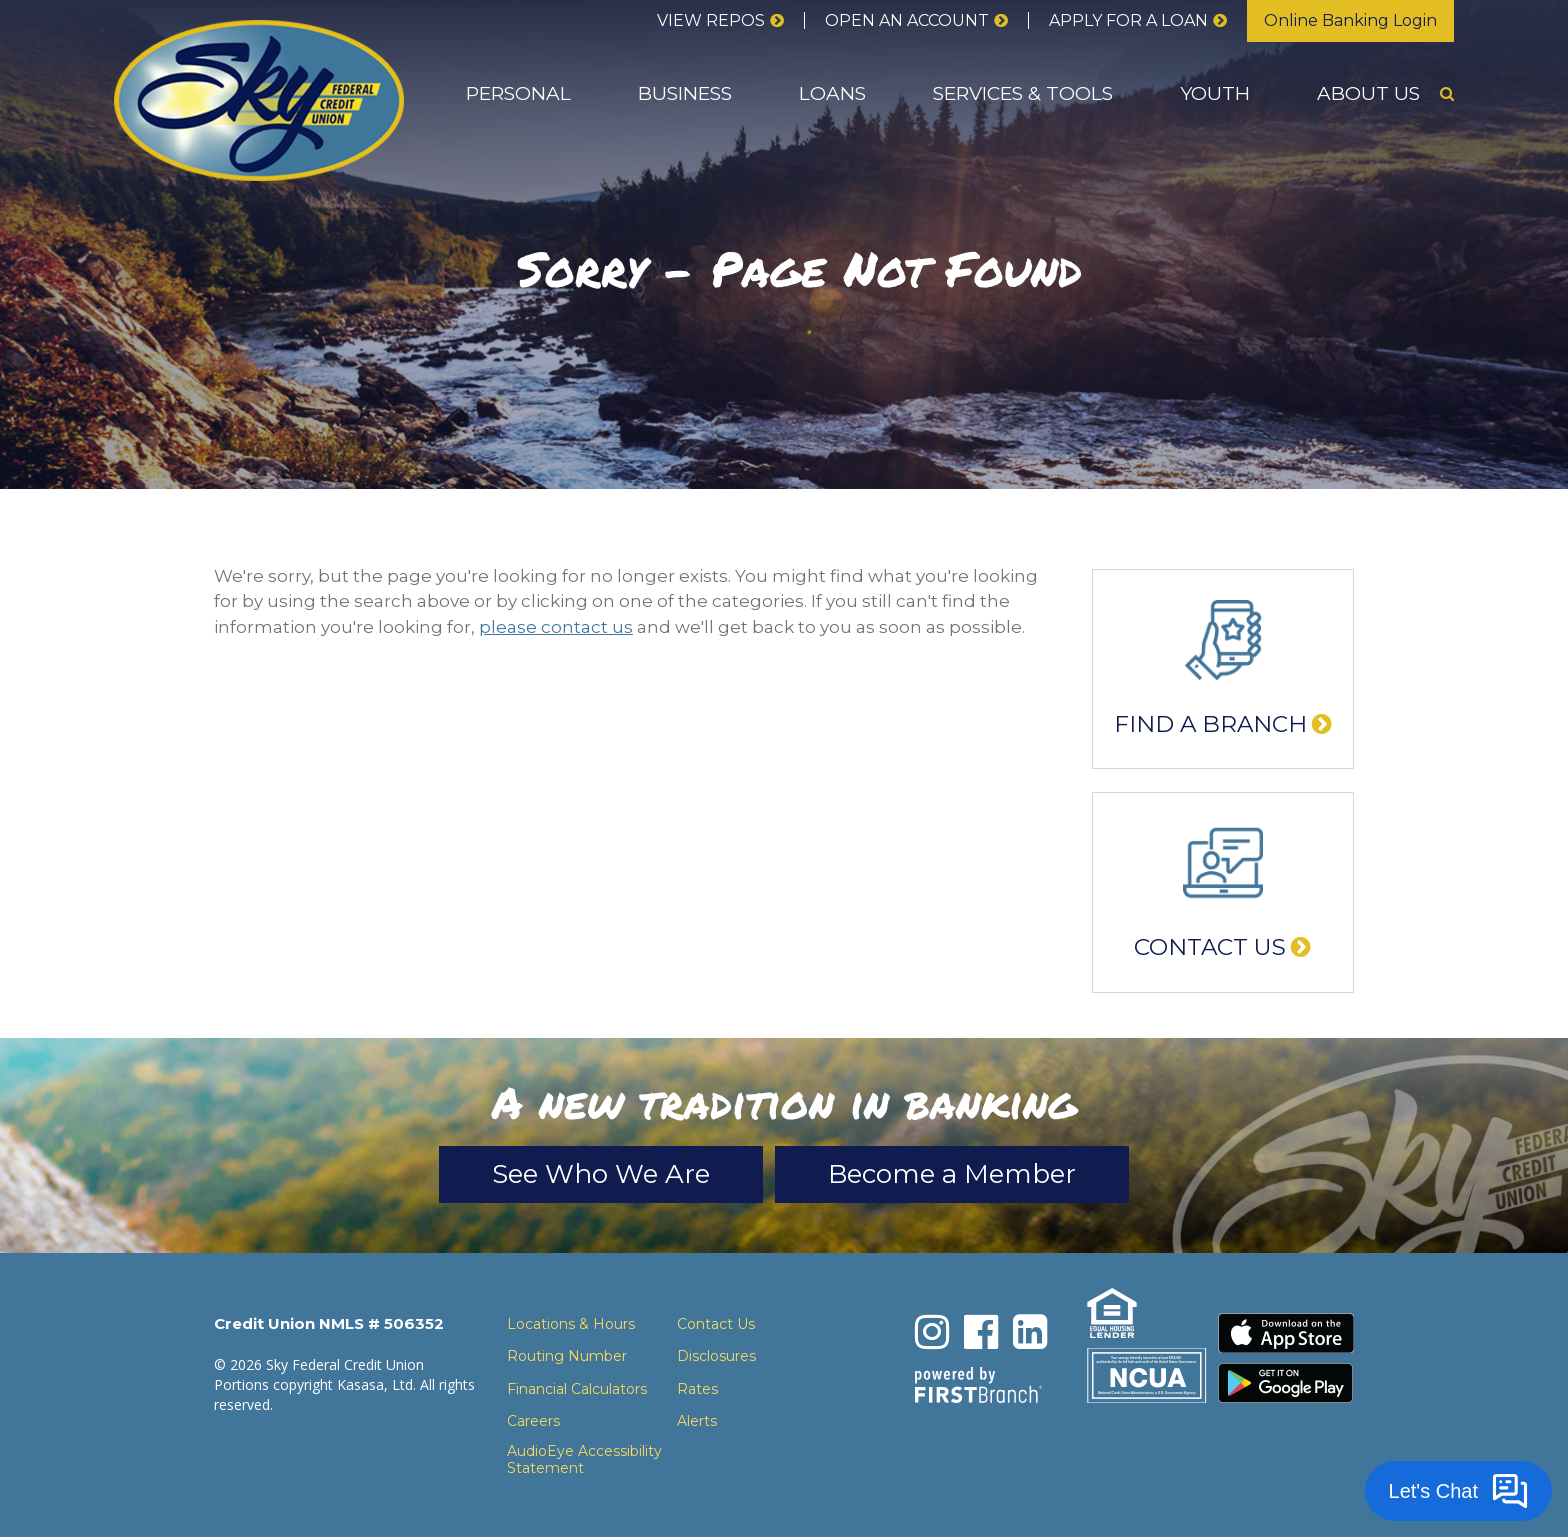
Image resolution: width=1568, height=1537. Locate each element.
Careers (533, 1421)
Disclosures (716, 1356)
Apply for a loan (1128, 20)
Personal (518, 93)
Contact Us (1210, 947)
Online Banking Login (1350, 20)
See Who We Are (601, 1174)
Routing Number (567, 1356)
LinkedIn (1030, 1332)
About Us (1368, 93)
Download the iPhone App (1286, 1333)
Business (685, 93)
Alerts (697, 1421)
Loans (832, 93)
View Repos (711, 20)
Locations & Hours (571, 1324)
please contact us (556, 627)
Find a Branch (1210, 724)
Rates (697, 1389)
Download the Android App (1286, 1383)
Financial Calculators (577, 1389)
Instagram (932, 1332)
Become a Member (952, 1174)
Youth (1215, 93)
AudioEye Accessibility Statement (584, 1460)
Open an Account (907, 20)
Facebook (981, 1332)
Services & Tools (1023, 93)
